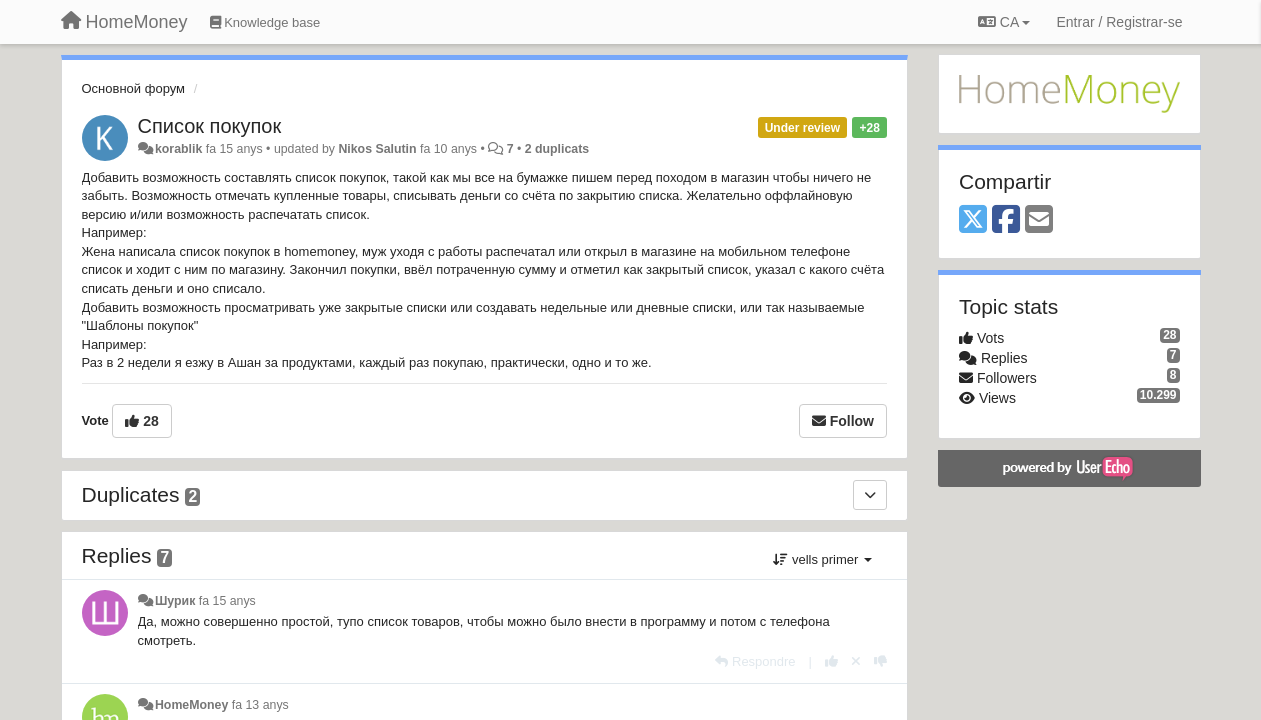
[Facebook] (1006, 220)
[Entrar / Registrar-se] (1119, 22)
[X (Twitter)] (973, 220)
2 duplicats (557, 149)
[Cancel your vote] (856, 661)
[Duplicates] (870, 495)
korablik (178, 149)
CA (1004, 22)
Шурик (175, 601)
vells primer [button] (822, 559)
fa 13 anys (260, 705)
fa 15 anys (227, 601)
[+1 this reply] (831, 661)
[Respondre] (755, 661)
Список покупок (210, 126)
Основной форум (134, 88)
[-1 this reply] (880, 661)
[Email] (1039, 220)
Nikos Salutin (377, 149)
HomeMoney (191, 705)
